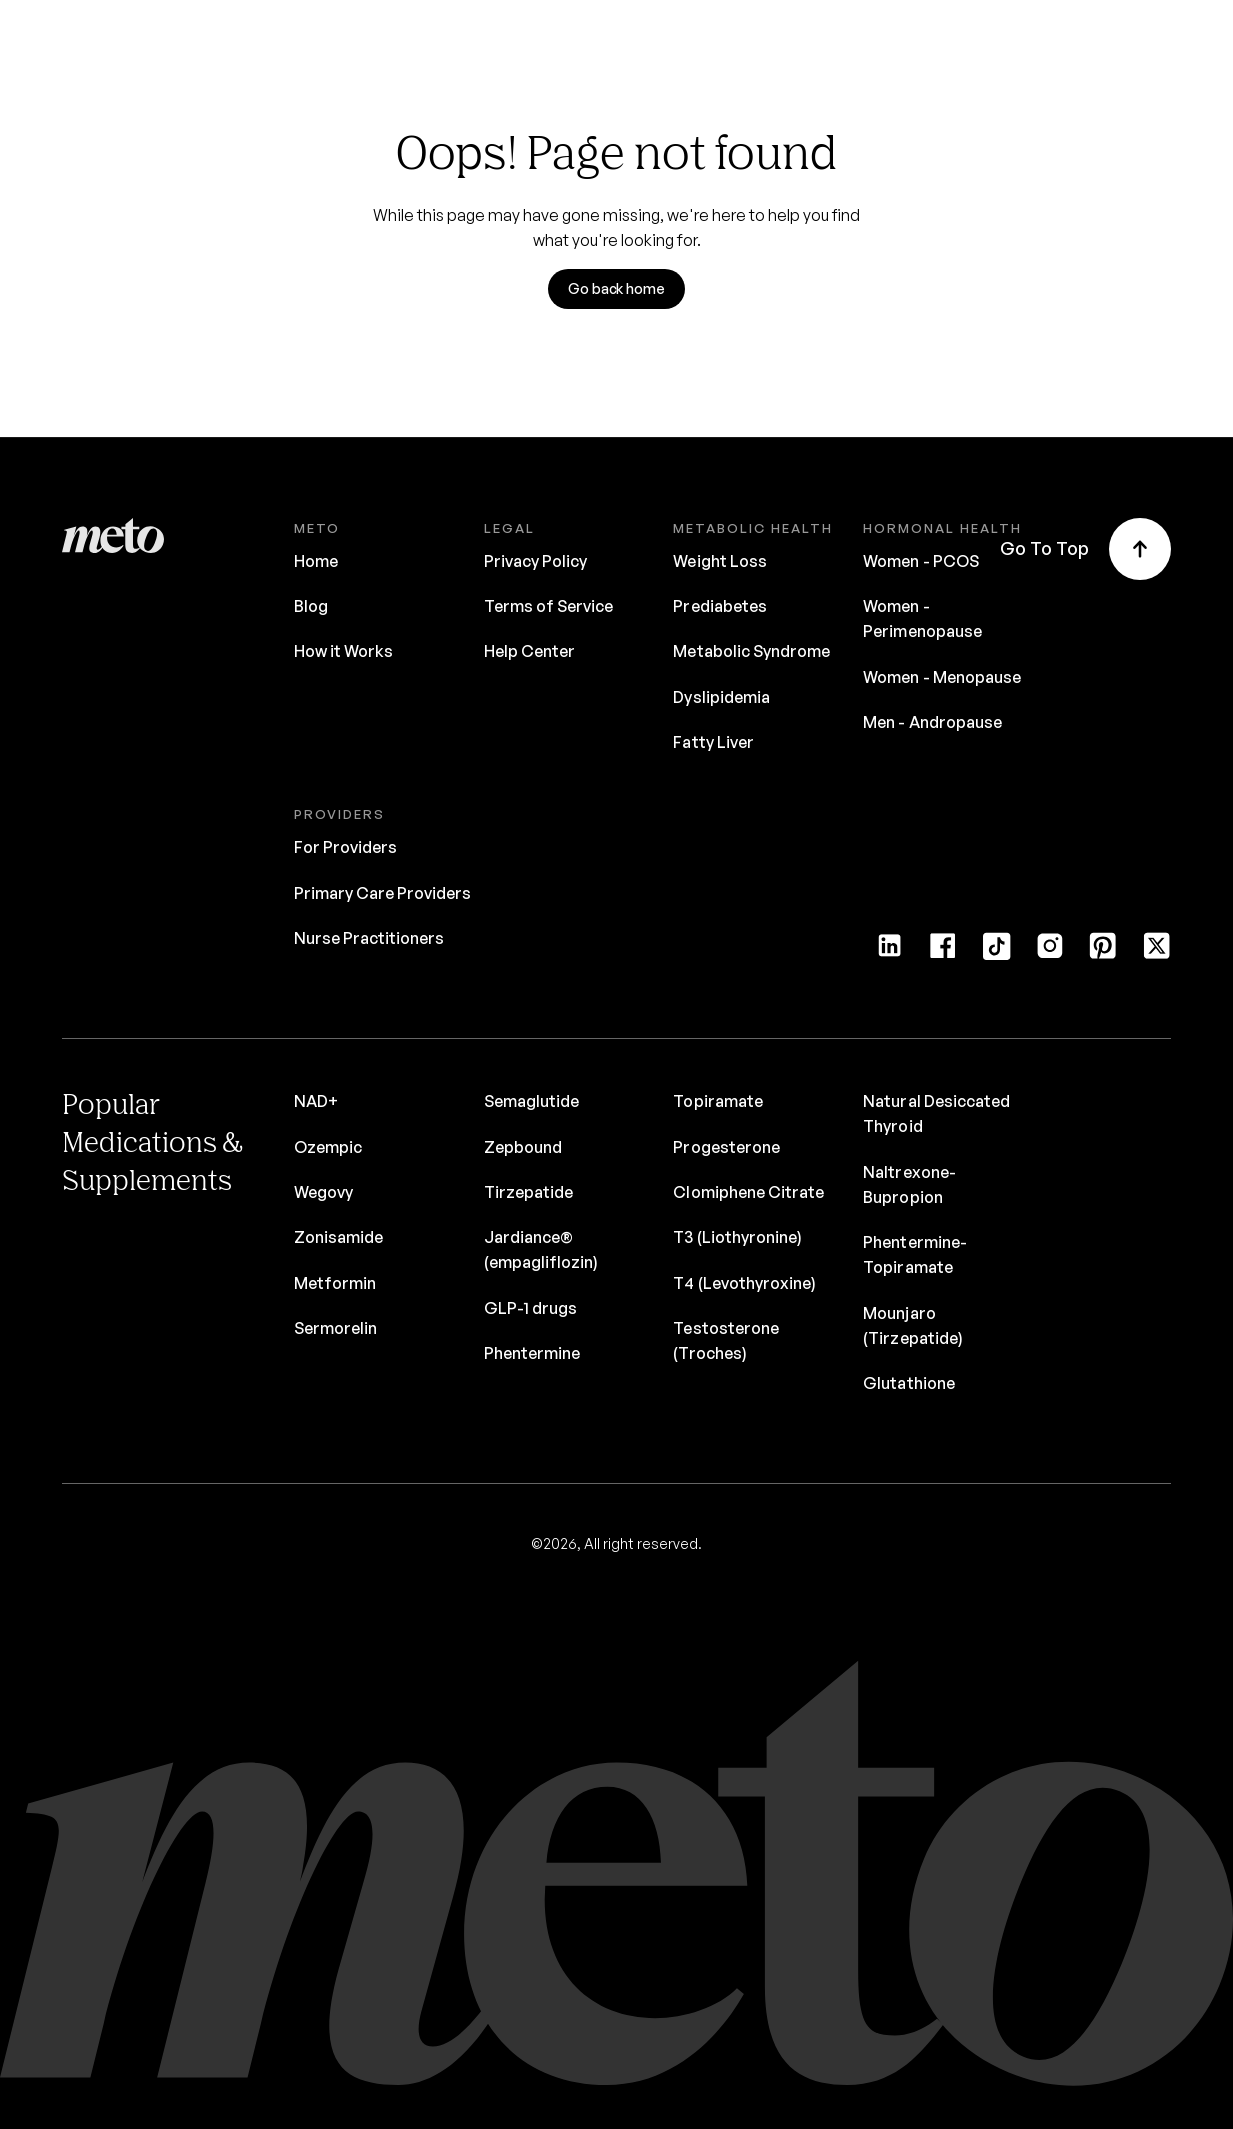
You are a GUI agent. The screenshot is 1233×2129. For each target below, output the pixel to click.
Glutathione (908, 1383)
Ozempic (328, 1147)
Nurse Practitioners (369, 938)
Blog (311, 606)
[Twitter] (1156, 953)
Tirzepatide (528, 1192)
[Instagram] (1049, 953)
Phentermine (532, 1353)
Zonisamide (338, 1237)
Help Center (529, 651)
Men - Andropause (932, 722)
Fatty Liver (713, 742)
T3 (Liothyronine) (737, 1237)
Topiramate (717, 1101)
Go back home (616, 288)
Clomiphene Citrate (748, 1192)
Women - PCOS (920, 561)
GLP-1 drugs (530, 1308)
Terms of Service (549, 606)
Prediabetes (719, 606)
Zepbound (523, 1147)
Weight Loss (719, 561)
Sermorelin (335, 1328)
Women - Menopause (942, 677)
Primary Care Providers (383, 893)
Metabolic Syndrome (751, 651)
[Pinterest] (1102, 953)
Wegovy (323, 1192)
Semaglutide (531, 1101)
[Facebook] (942, 953)
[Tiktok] (996, 953)
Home (316, 561)
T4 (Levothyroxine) (744, 1283)
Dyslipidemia (721, 697)
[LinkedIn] (889, 953)
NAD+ (316, 1101)
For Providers (345, 847)
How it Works (343, 651)
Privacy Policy (535, 561)
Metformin (335, 1283)
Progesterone (726, 1147)
